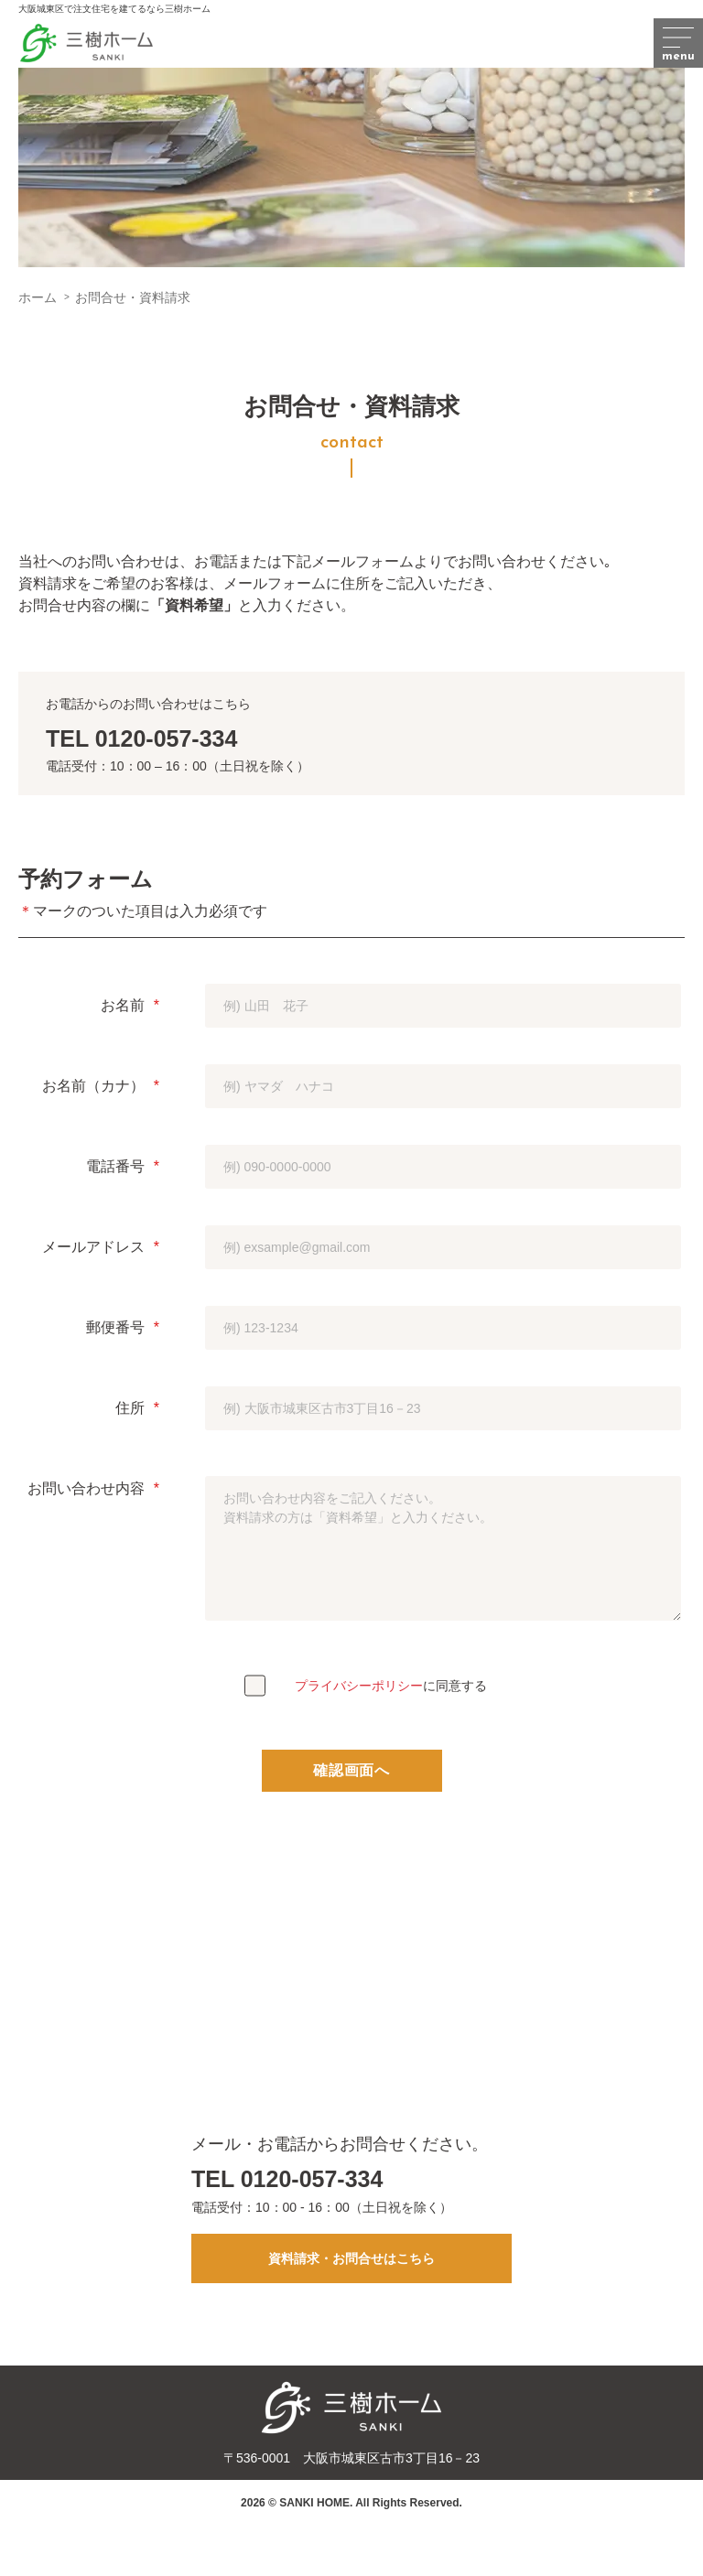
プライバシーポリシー (359, 1685)
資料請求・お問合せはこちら (351, 2258)
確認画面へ (351, 1770)
